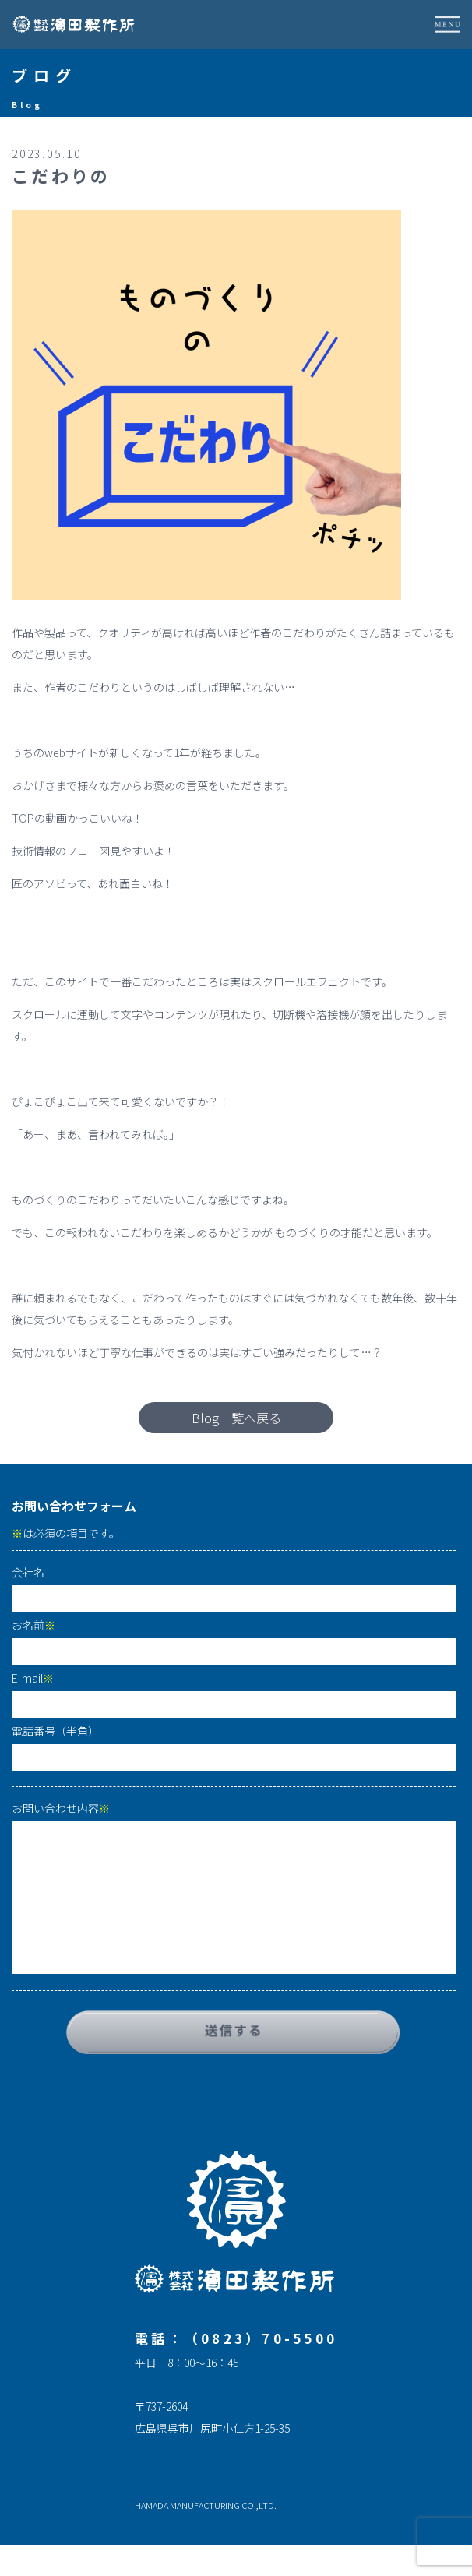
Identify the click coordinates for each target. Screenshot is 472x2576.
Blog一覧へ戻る (236, 1417)
